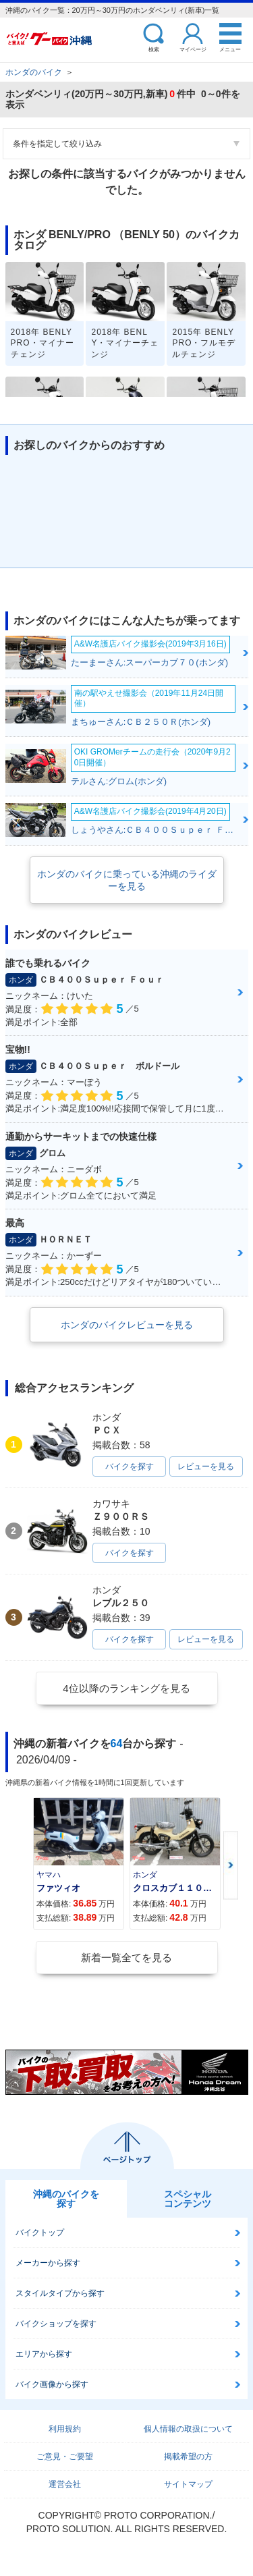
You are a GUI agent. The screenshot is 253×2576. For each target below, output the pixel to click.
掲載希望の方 (188, 2456)
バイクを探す (129, 1466)
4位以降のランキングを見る (126, 1688)
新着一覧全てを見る (126, 1957)
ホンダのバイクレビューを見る (127, 1324)
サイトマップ (188, 2484)
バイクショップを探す (56, 2323)
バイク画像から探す (52, 2384)
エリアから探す (44, 2354)
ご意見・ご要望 (64, 2456)
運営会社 (65, 2484)
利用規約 (65, 2429)
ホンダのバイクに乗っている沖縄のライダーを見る (127, 880)
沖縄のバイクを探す (66, 2199)
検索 (153, 49)
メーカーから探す (48, 2263)
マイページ (192, 49)
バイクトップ (40, 2232)
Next (230, 1865)
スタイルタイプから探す (60, 2293)
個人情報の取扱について (188, 2429)
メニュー (230, 49)
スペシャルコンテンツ (187, 2199)
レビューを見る (205, 1466)
